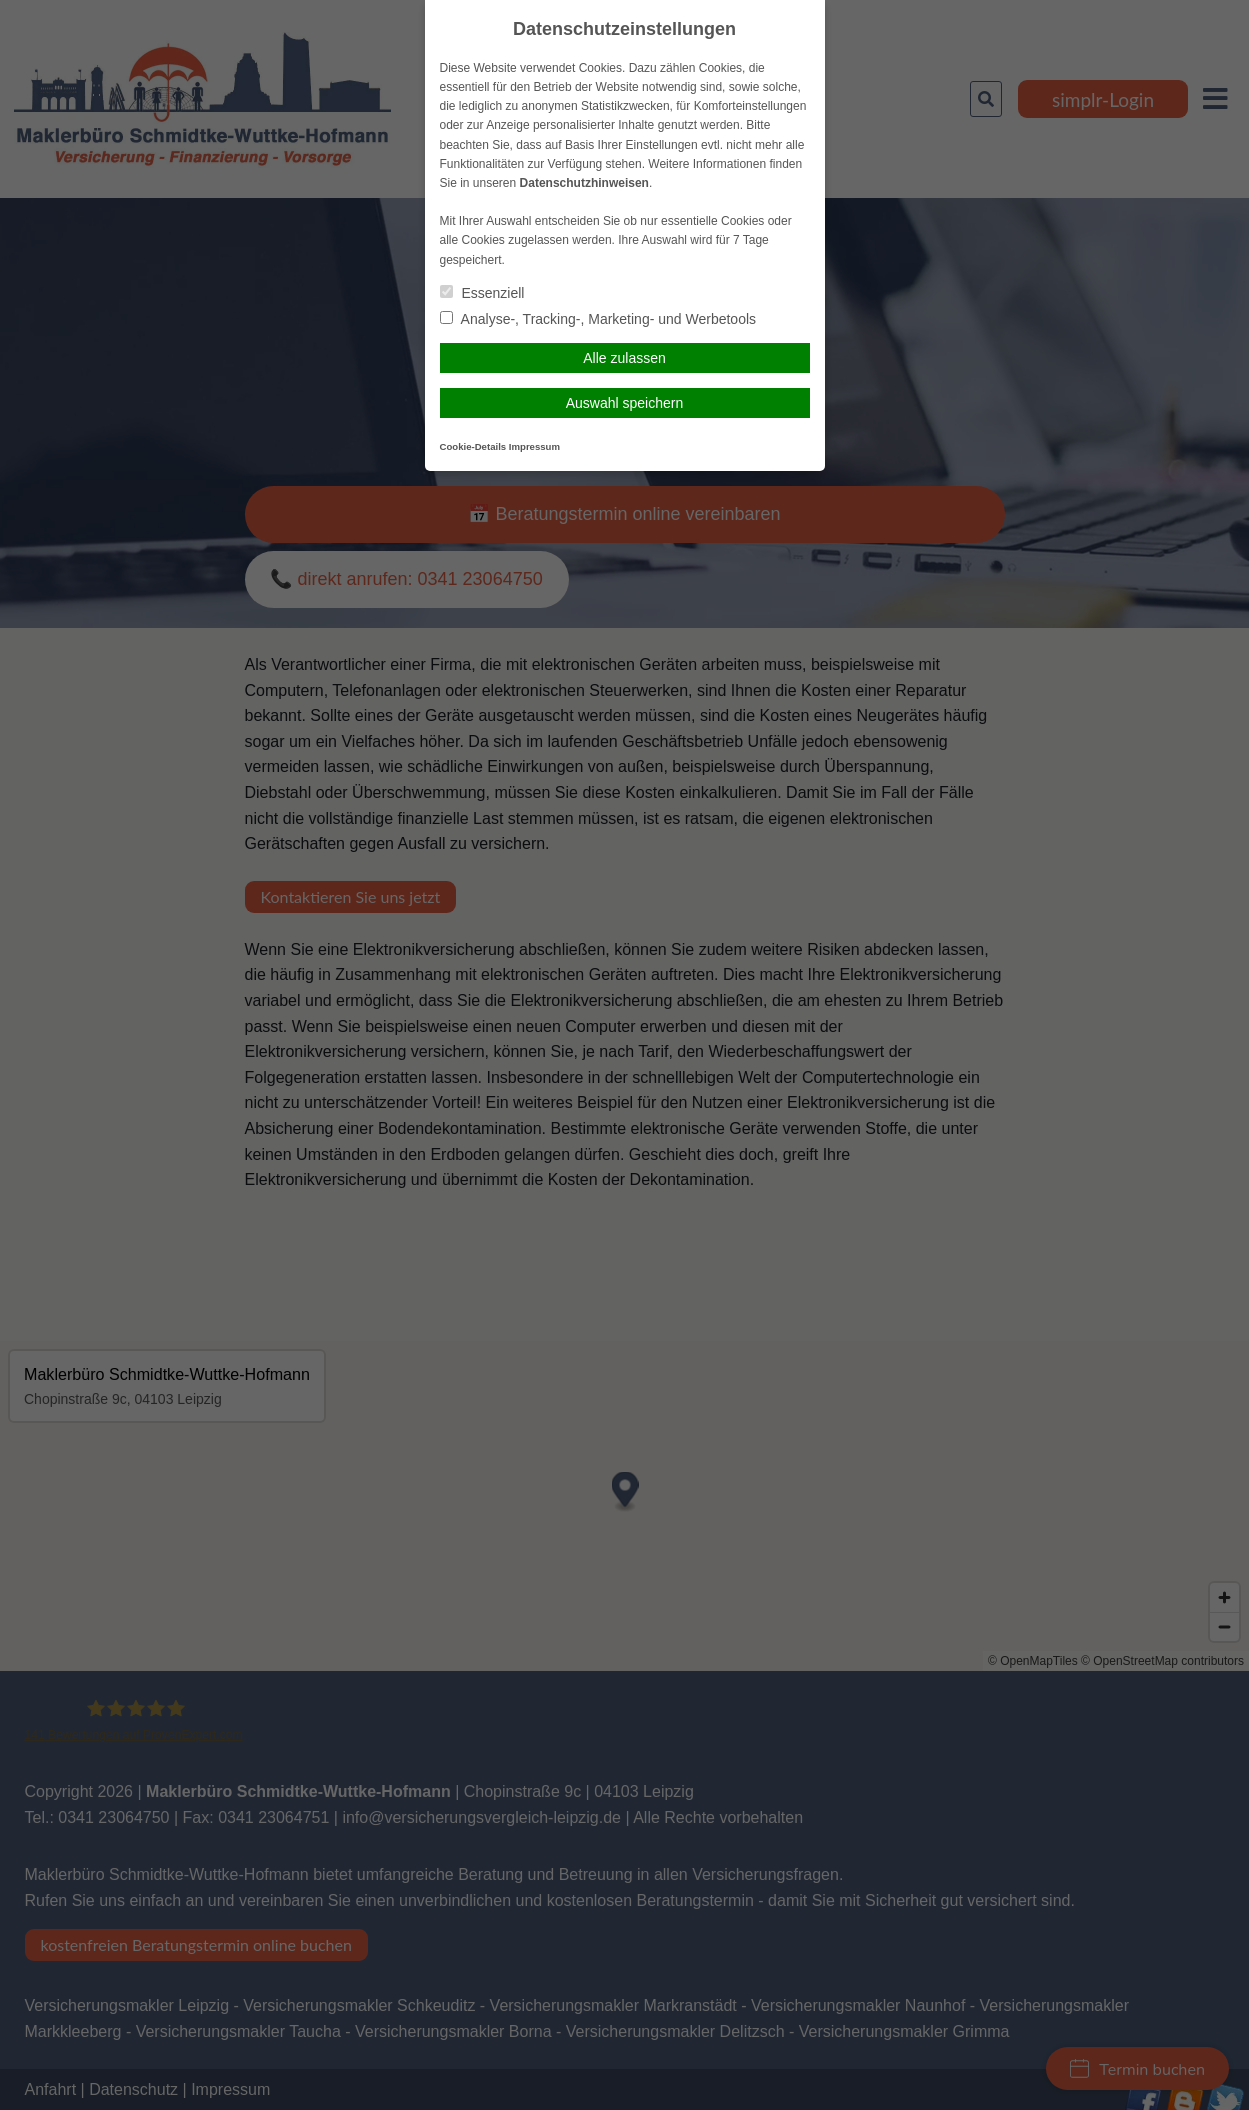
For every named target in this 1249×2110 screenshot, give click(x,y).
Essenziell (482, 293)
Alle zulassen (624, 358)
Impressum (534, 446)
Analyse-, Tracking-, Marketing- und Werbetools (598, 319)
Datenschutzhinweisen (584, 183)
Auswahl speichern (625, 403)
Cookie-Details (473, 446)
